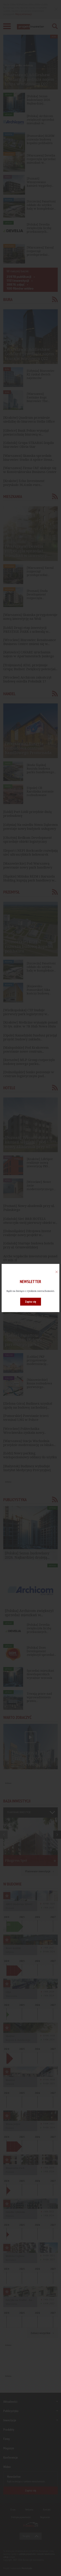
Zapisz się (30, 1301)
